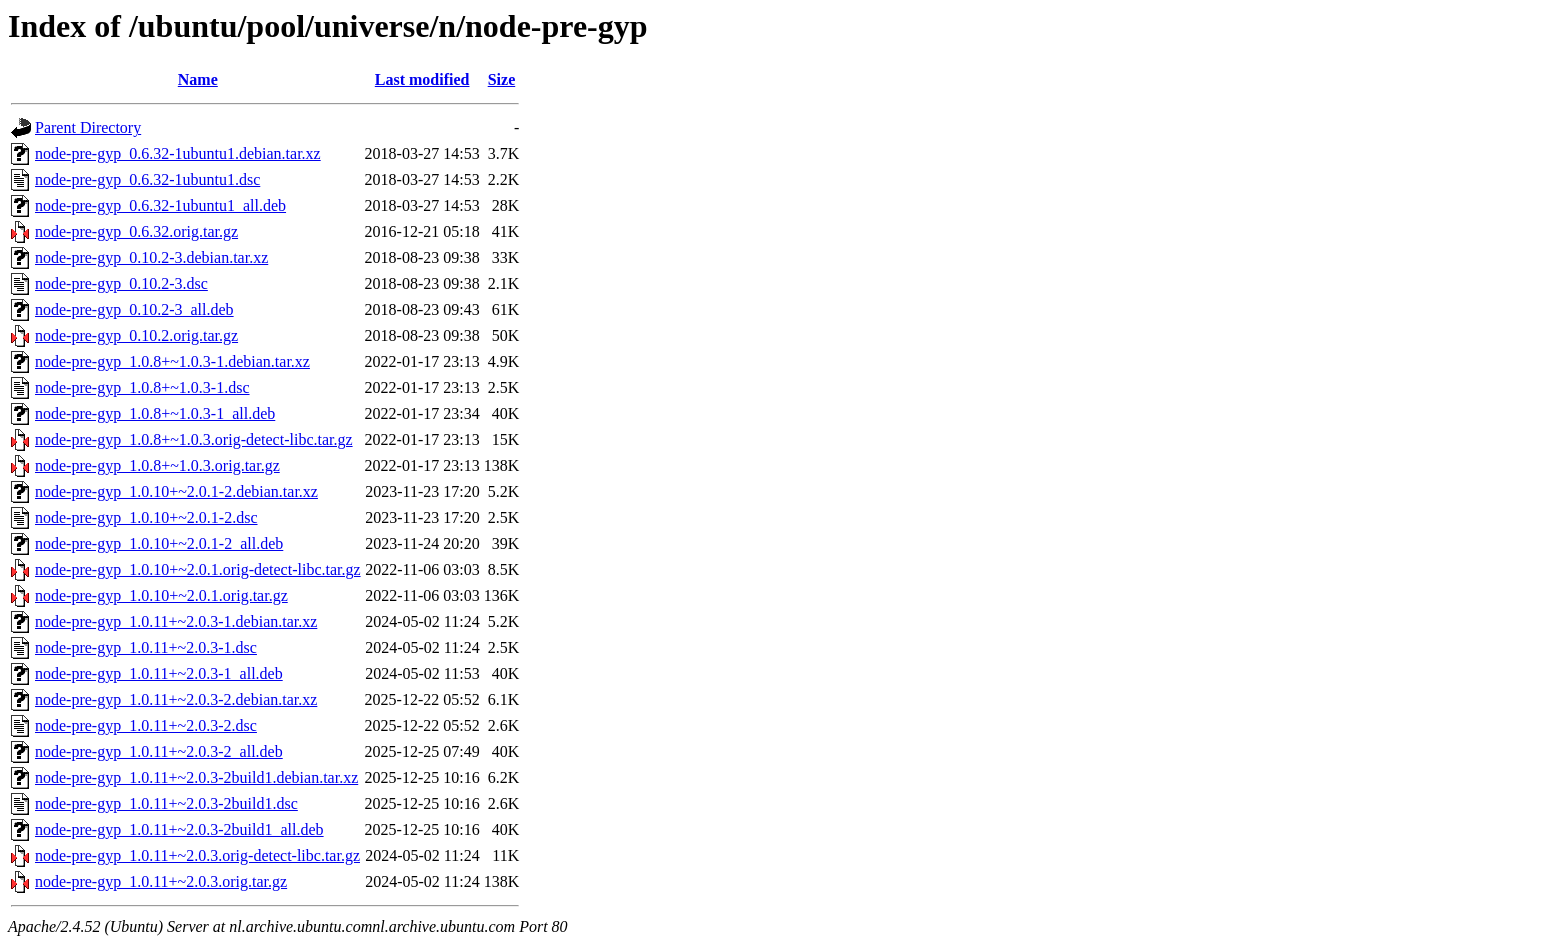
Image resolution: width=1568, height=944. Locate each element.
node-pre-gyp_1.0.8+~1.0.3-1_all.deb (155, 413)
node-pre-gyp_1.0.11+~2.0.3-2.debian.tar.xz (176, 699)
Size (502, 79)
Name (198, 79)
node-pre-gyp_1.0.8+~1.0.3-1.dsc (142, 387)
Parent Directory (88, 127)
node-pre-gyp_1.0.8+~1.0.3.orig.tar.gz (157, 465)
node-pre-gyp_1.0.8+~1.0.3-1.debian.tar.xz (172, 361)
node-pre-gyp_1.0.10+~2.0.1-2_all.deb (159, 543)
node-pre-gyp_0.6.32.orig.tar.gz (136, 231)
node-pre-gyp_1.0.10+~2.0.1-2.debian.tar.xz (176, 491)
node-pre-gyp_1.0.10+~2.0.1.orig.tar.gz (161, 595)
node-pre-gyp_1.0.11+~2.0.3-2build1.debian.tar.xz (196, 777)
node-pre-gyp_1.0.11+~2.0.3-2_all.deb (159, 751)
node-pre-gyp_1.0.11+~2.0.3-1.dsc (146, 647)
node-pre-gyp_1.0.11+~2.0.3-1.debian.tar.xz (176, 621)
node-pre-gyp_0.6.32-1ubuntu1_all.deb (160, 205)
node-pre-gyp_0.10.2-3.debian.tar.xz (151, 257)
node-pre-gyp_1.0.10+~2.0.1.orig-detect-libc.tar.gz (198, 569)
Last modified (422, 79)
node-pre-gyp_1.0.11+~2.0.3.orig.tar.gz (161, 881)
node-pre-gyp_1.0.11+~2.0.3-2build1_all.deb (179, 829)
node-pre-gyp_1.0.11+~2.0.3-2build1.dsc (166, 803)
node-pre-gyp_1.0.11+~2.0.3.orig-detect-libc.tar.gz (197, 855)
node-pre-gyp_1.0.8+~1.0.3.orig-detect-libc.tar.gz (194, 439)
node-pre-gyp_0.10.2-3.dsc (121, 283)
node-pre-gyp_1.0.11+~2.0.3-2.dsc (146, 725)
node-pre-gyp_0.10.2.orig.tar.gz (136, 335)
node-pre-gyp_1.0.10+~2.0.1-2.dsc (146, 517)
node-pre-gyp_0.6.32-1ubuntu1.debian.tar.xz (178, 153)
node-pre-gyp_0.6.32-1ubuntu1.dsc (147, 179)
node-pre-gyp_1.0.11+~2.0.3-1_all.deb (159, 673)
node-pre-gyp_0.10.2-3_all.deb (134, 309)
